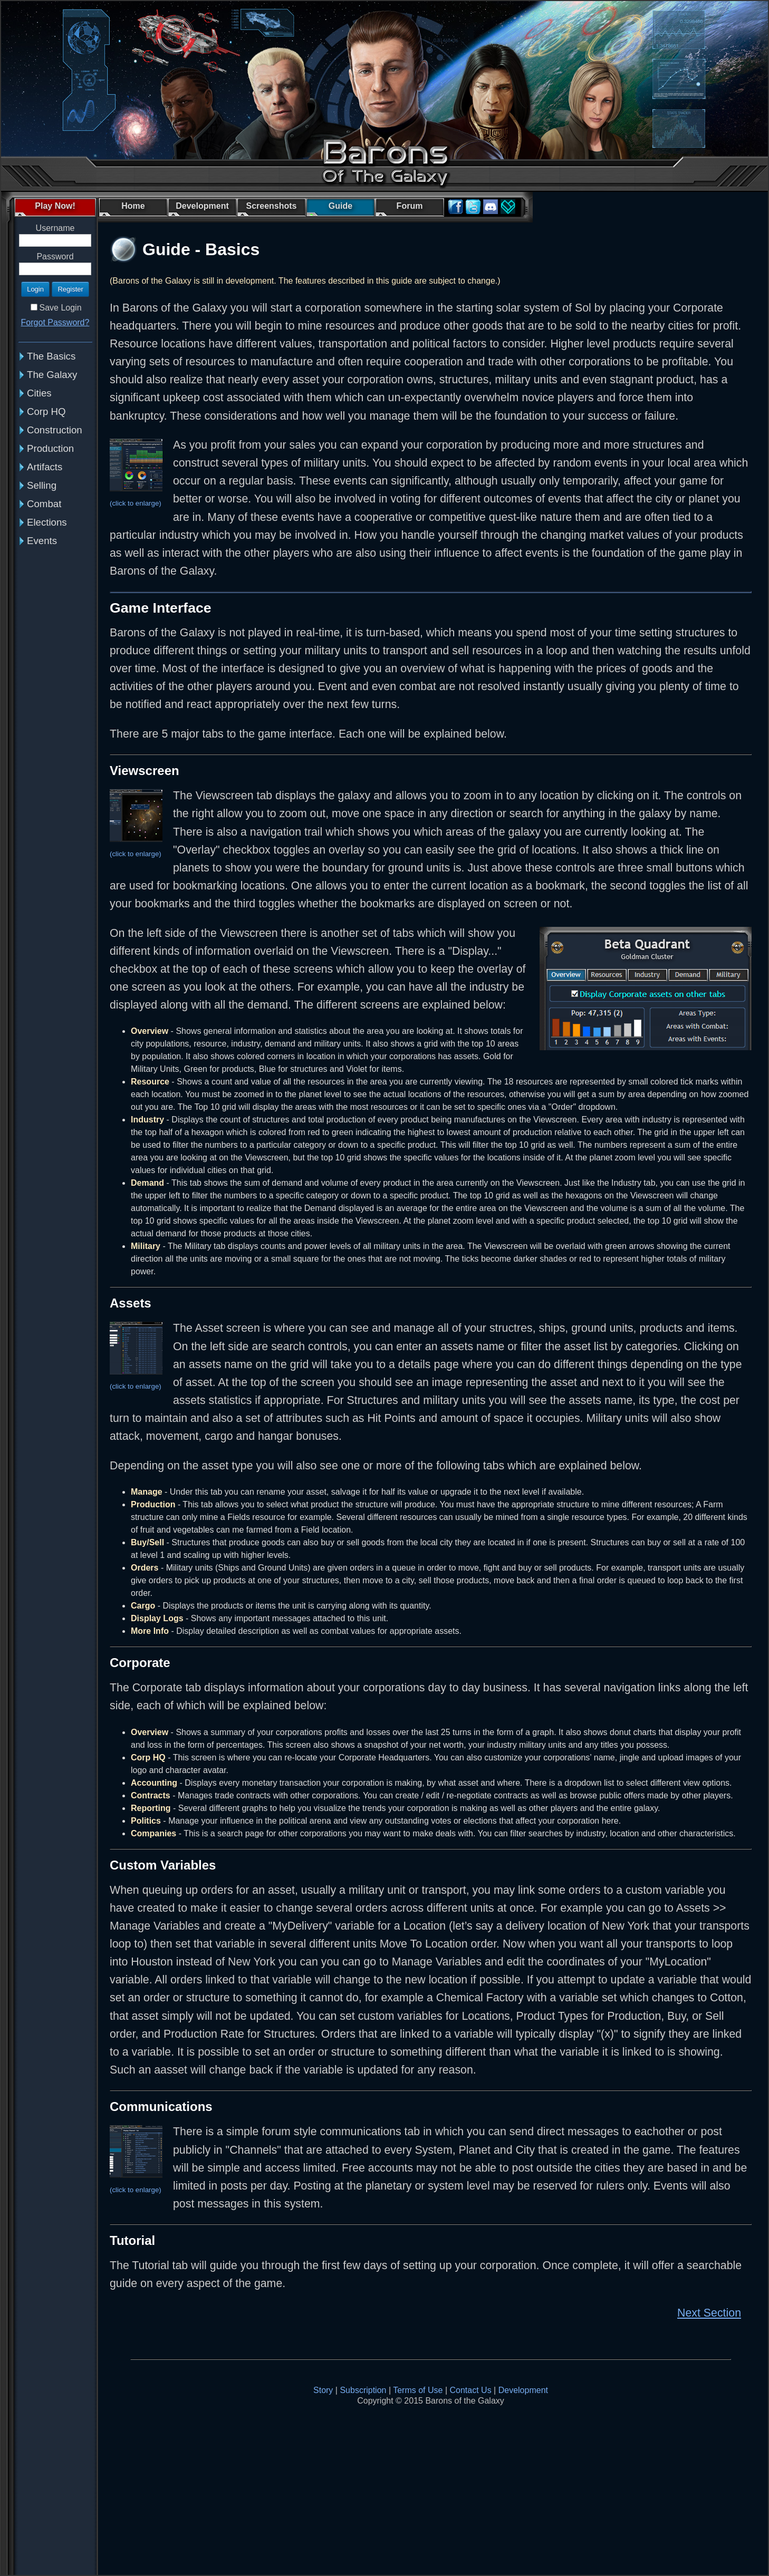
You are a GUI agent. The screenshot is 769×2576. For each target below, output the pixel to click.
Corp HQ (46, 411)
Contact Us (471, 2390)
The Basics (51, 356)
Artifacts (44, 466)
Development (523, 2390)
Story (323, 2390)
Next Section (709, 2313)
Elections (47, 522)
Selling (41, 485)
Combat (44, 503)
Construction (54, 429)
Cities (39, 393)
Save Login (60, 307)
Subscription (363, 2390)
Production (50, 448)
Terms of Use (418, 2390)
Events (42, 540)
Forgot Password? (55, 322)
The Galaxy (52, 374)
